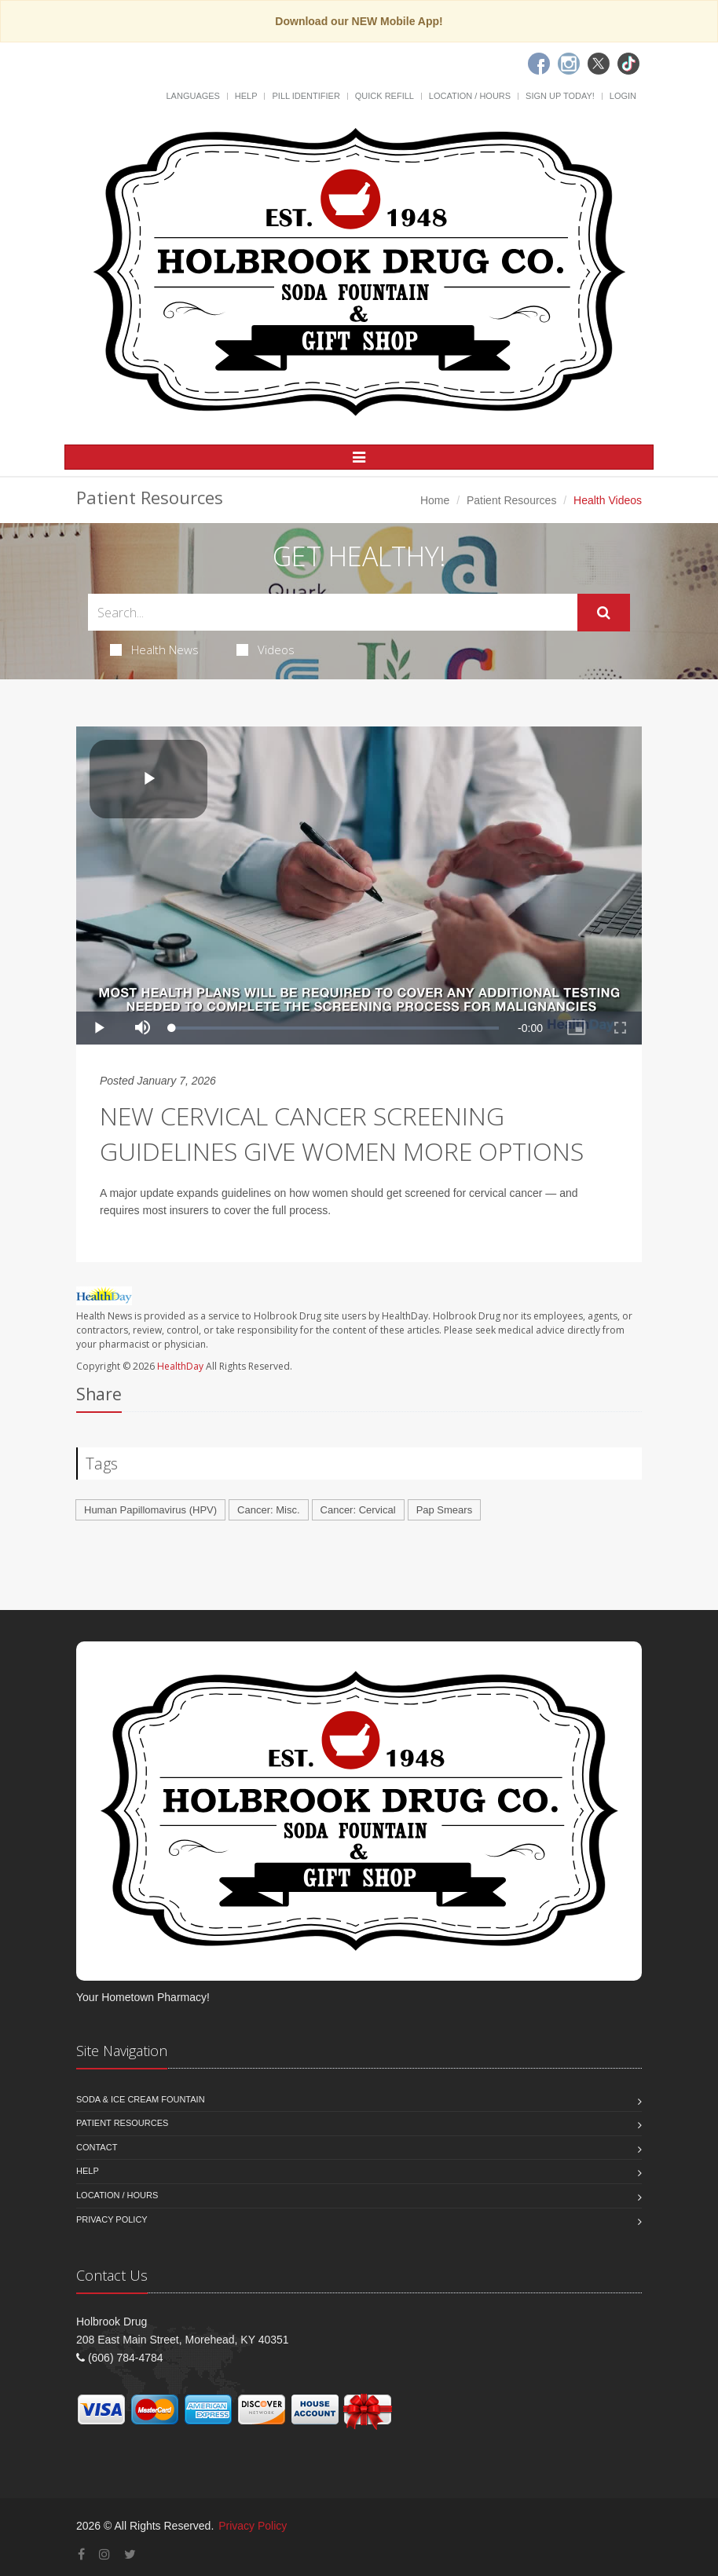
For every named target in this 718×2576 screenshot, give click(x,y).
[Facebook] (539, 64)
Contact (96, 2147)
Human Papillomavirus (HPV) (150, 1510)
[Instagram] (569, 64)
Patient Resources (511, 500)
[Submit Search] (603, 612)
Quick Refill (384, 96)
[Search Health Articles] (332, 612)
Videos (265, 649)
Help (246, 96)
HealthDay (180, 1366)
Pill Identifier (305, 96)
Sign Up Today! (560, 96)
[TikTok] (628, 64)
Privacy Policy (112, 2219)
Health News (154, 649)
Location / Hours (470, 96)
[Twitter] (599, 64)
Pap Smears (444, 1510)
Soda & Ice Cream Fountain (140, 2099)
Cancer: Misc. (268, 1510)
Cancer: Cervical (358, 1510)
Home (434, 500)
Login (623, 96)
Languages (192, 96)
